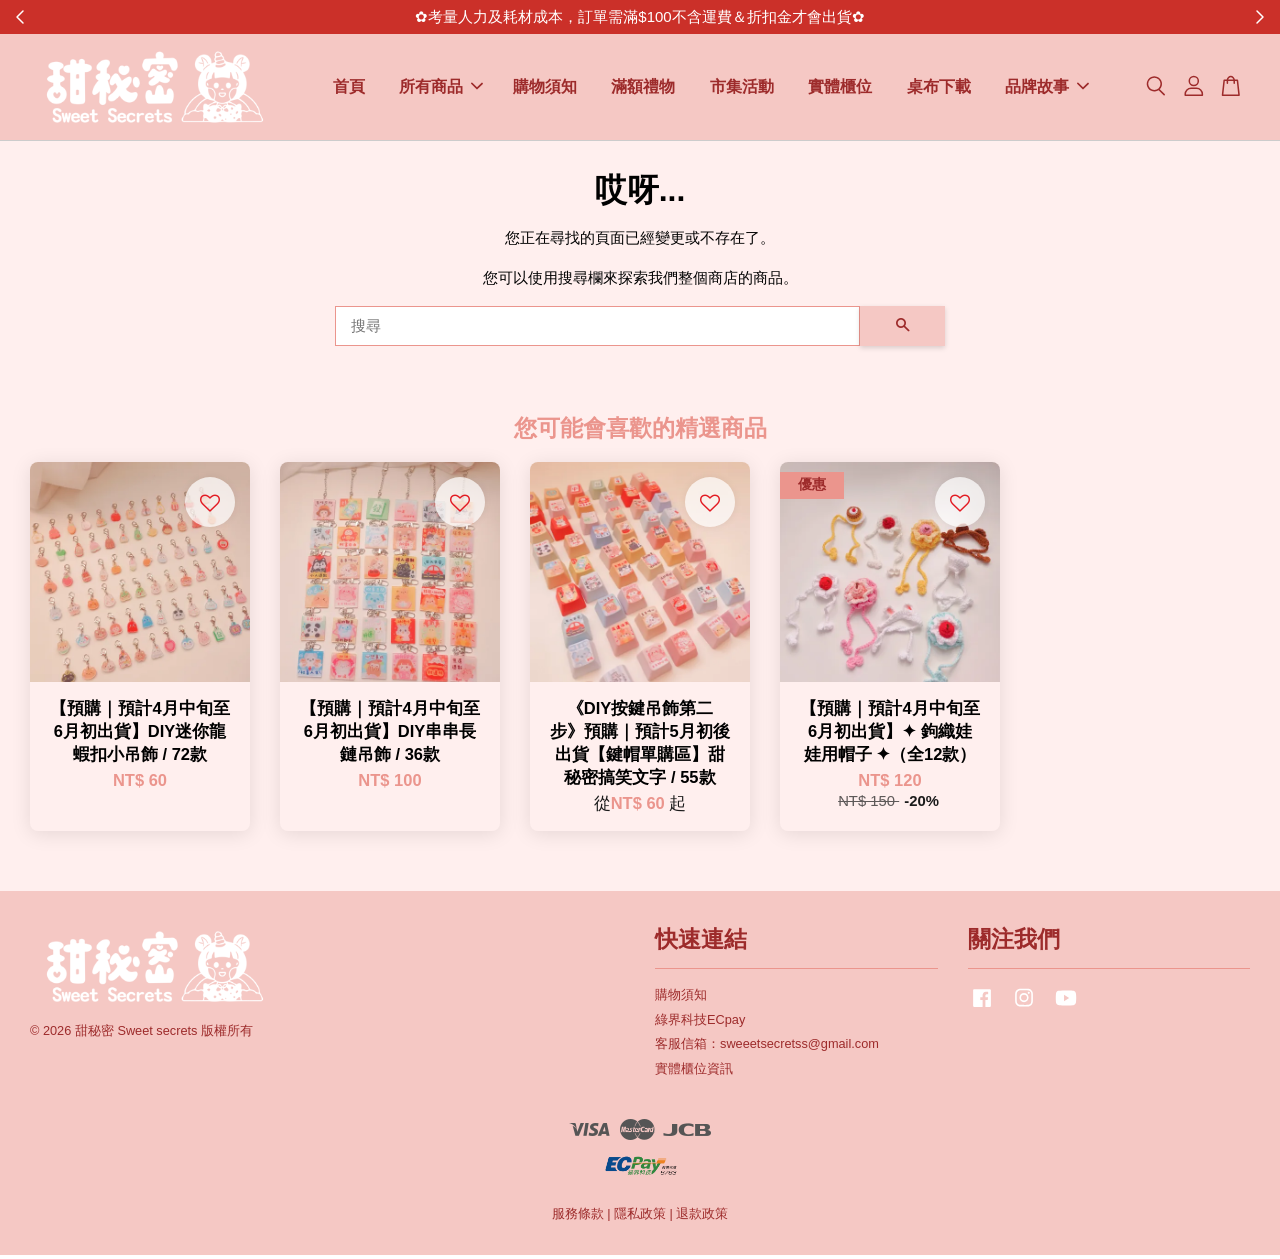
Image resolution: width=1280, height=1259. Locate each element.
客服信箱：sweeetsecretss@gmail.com (767, 1048)
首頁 (349, 89)
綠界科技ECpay (700, 1023)
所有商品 (441, 89)
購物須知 (545, 89)
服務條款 (578, 1218)
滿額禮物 (643, 89)
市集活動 (742, 89)
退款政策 (702, 1218)
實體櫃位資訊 (694, 1073)
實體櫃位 (840, 89)
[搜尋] (597, 330)
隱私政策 (640, 1218)
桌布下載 (939, 89)
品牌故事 (1047, 89)
